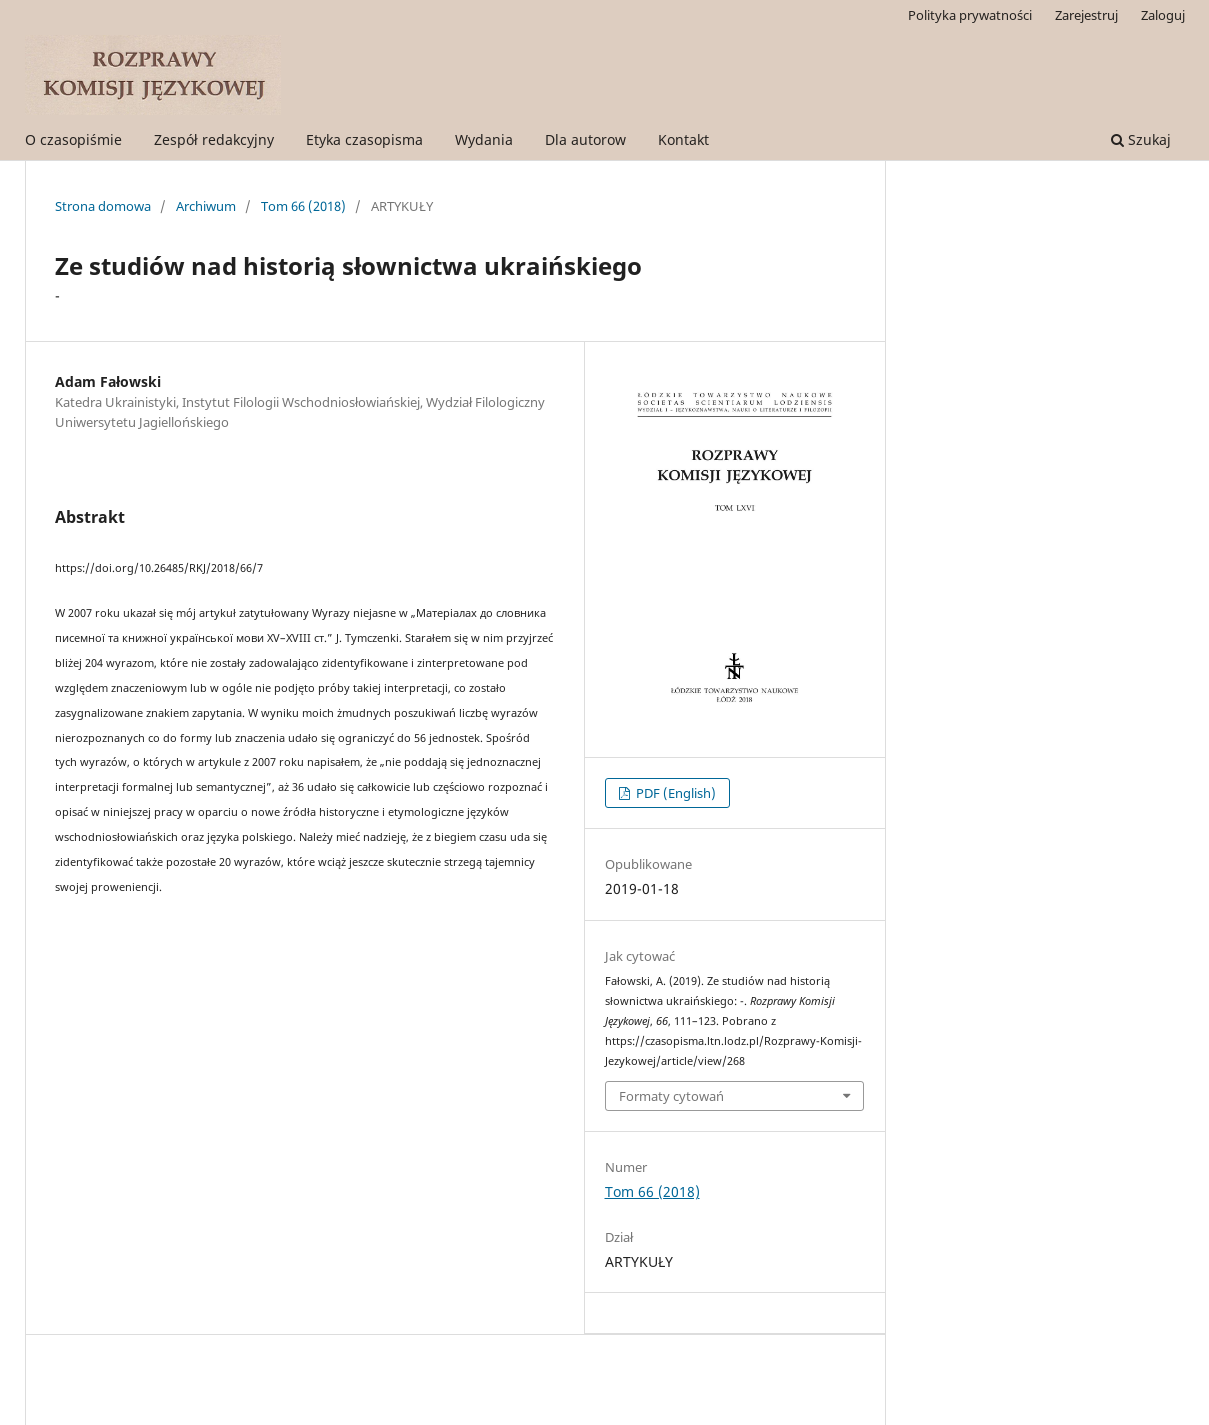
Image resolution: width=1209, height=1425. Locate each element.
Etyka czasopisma (364, 139)
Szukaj (1141, 139)
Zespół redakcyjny (214, 139)
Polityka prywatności (970, 15)
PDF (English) (674, 793)
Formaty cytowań (671, 1096)
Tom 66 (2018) (303, 206)
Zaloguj (1163, 15)
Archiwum (206, 206)
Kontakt (683, 139)
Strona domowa (103, 206)
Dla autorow (585, 139)
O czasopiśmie (73, 139)
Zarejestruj (1086, 15)
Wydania (484, 139)
